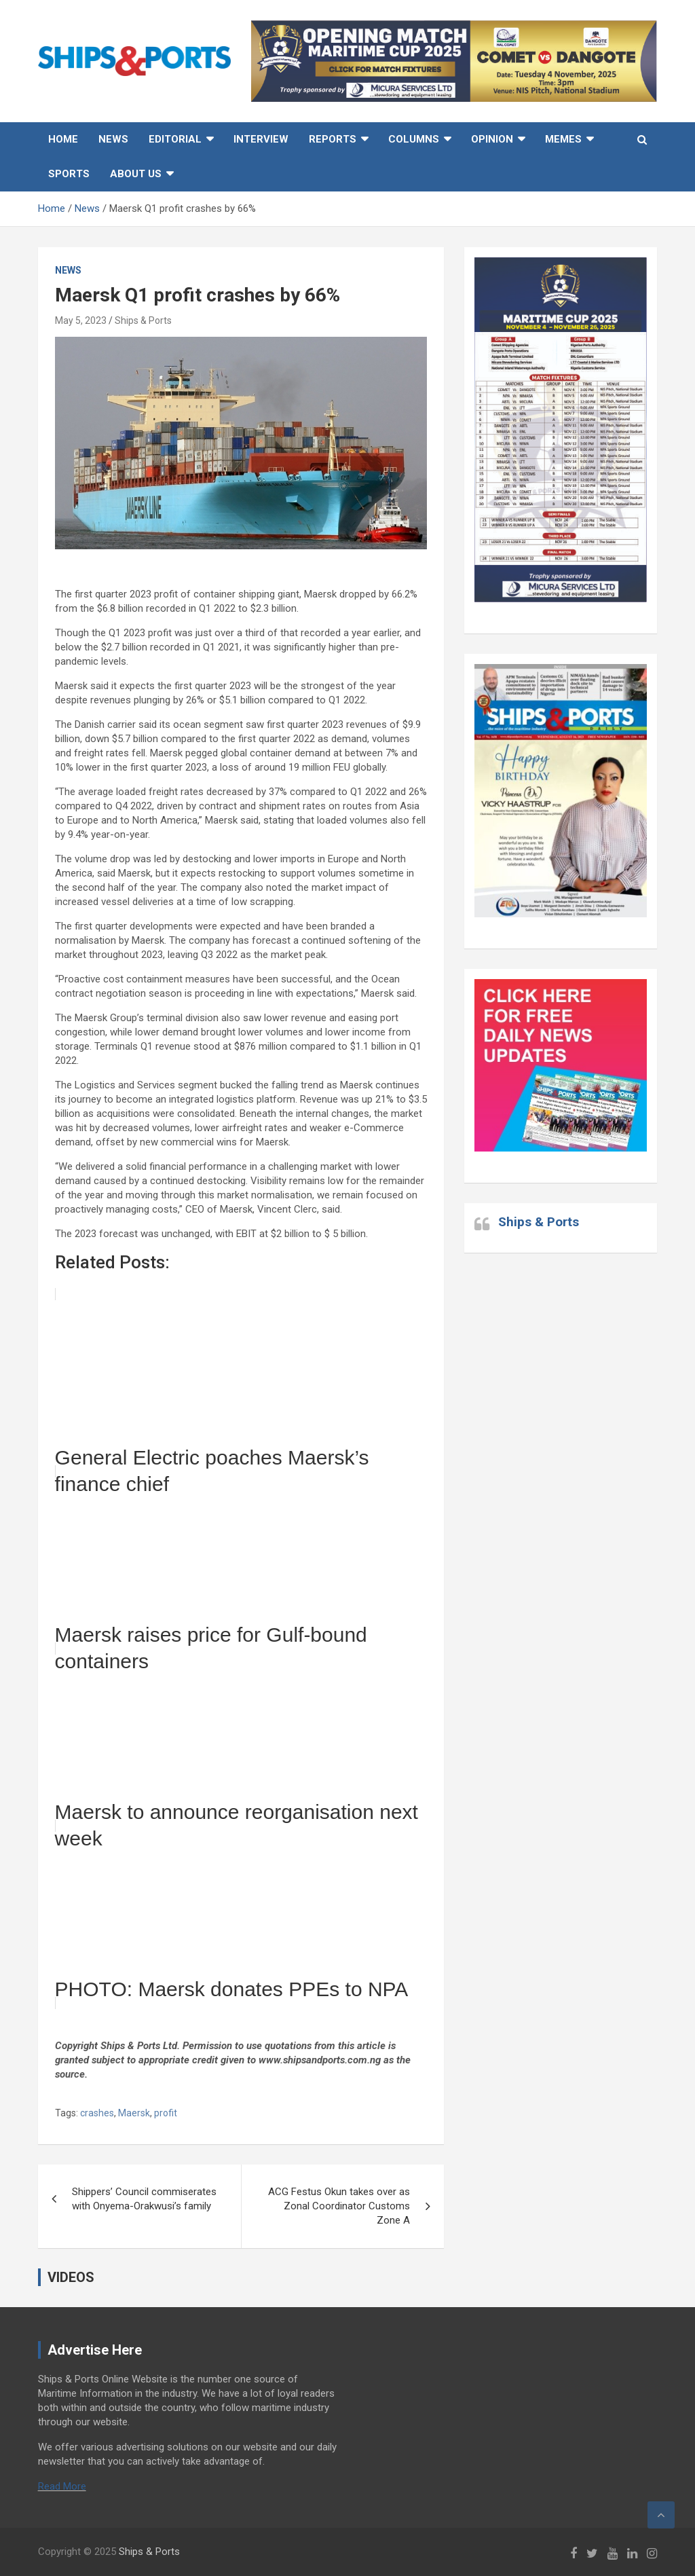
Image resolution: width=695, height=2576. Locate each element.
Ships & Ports (143, 320)
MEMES (563, 139)
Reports (332, 139)
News (113, 139)
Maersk (134, 2113)
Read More (62, 2486)
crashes (97, 2113)
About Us (136, 174)
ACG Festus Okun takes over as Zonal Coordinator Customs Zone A (339, 2206)
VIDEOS (71, 2277)
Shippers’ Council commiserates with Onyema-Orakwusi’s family (144, 2199)
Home (63, 139)
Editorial (175, 139)
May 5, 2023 (81, 320)
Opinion (492, 139)
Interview (260, 139)
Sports (69, 174)
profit (165, 2113)
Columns (413, 139)
